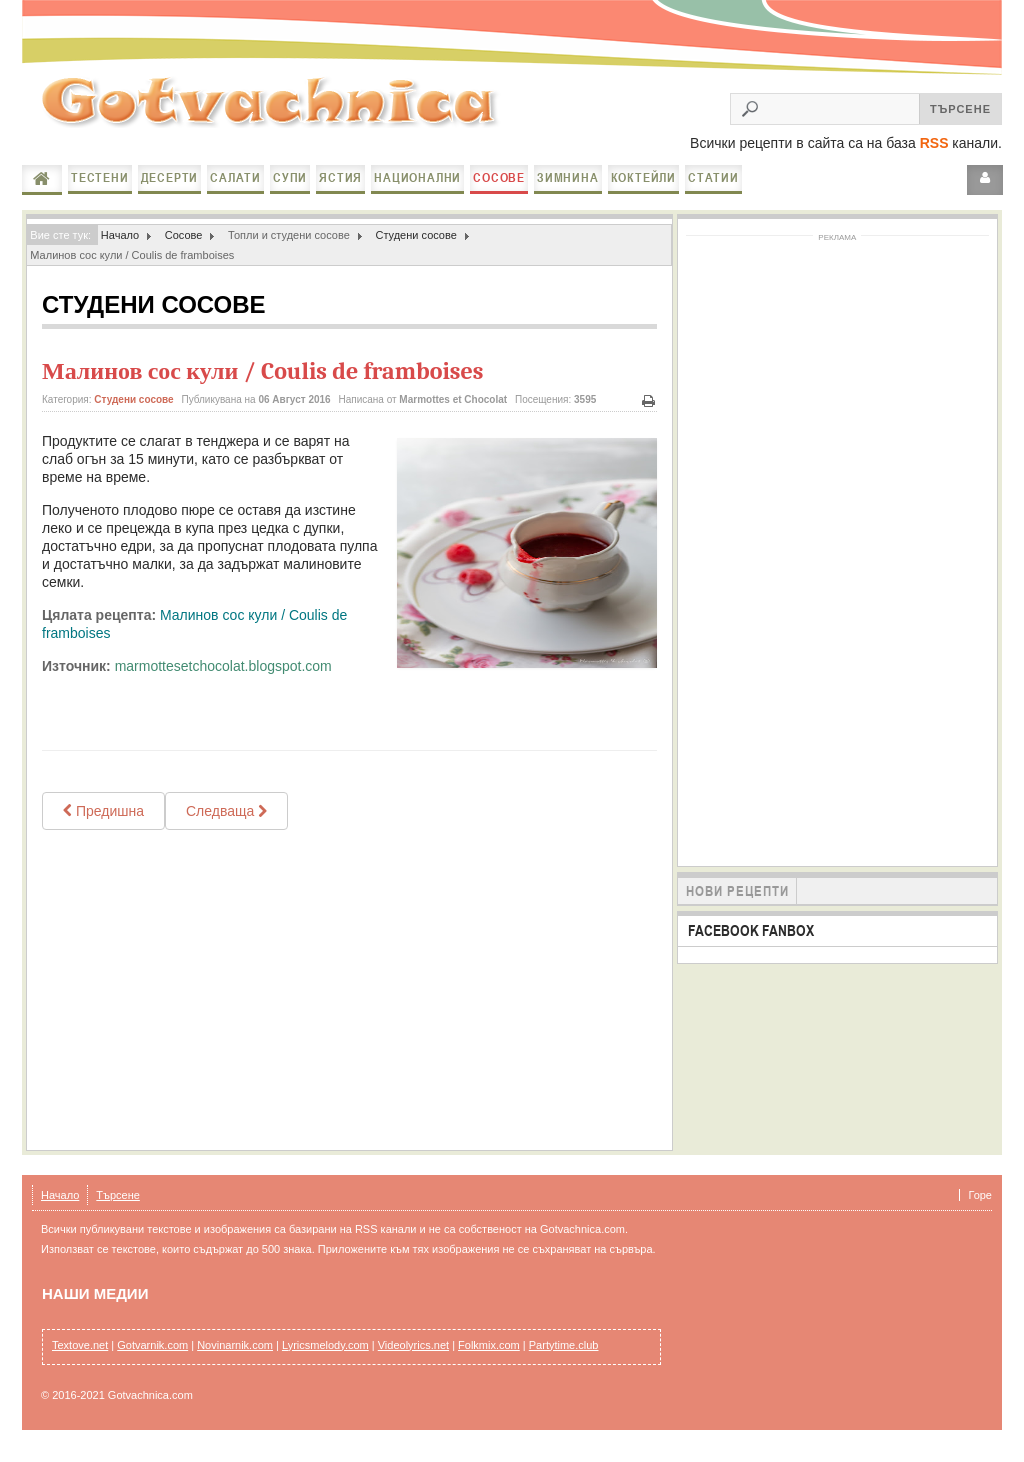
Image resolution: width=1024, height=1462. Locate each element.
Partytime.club (564, 1357)
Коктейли (643, 189)
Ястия (340, 189)
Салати (235, 189)
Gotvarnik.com (152, 1357)
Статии (713, 189)
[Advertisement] (349, 1002)
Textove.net (80, 1357)
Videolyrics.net (413, 1357)
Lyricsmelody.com (325, 1357)
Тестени (100, 189)
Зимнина (568, 189)
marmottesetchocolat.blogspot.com (223, 678)
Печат (649, 413)
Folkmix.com (489, 1357)
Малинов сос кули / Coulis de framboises (262, 383)
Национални (417, 189)
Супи (290, 189)
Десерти (170, 189)
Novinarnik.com (235, 1357)
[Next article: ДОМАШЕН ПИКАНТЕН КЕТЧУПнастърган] (226, 823)
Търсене (118, 1207)
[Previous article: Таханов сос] (103, 823)
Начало (42, 191)
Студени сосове (415, 247)
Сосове (499, 189)
